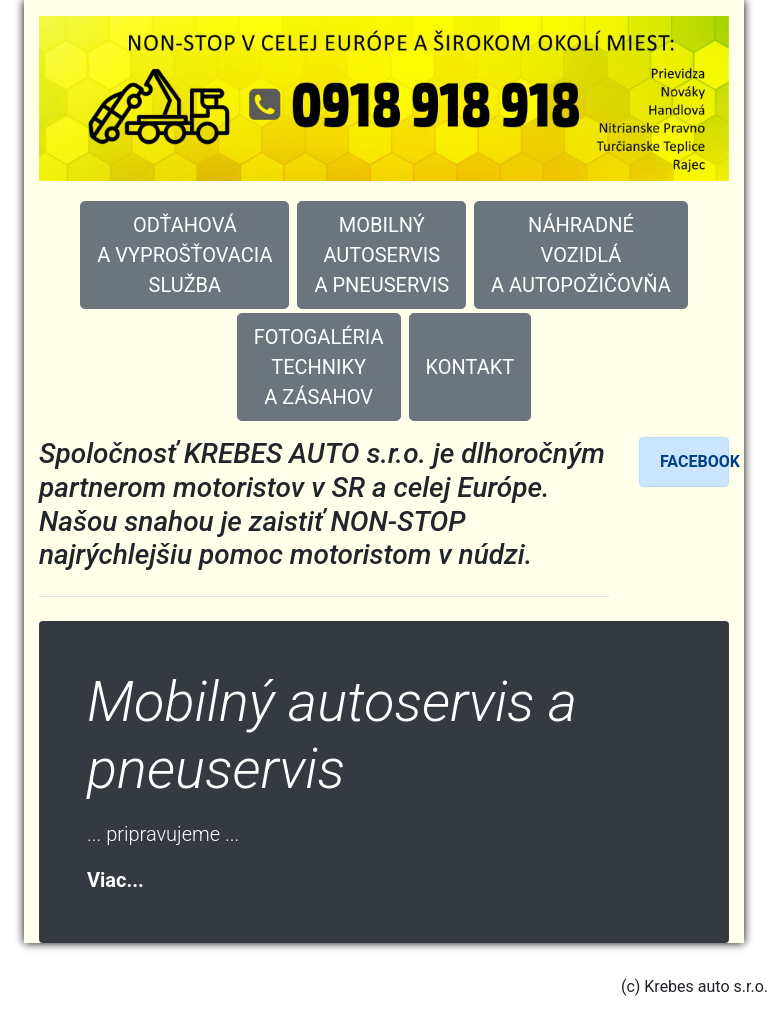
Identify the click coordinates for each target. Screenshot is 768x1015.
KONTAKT (470, 367)
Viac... (115, 880)
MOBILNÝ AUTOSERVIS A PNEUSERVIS (381, 255)
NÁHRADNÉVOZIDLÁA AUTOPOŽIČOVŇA (581, 255)
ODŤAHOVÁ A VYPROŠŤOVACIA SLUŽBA (184, 255)
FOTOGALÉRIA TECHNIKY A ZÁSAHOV (319, 367)
